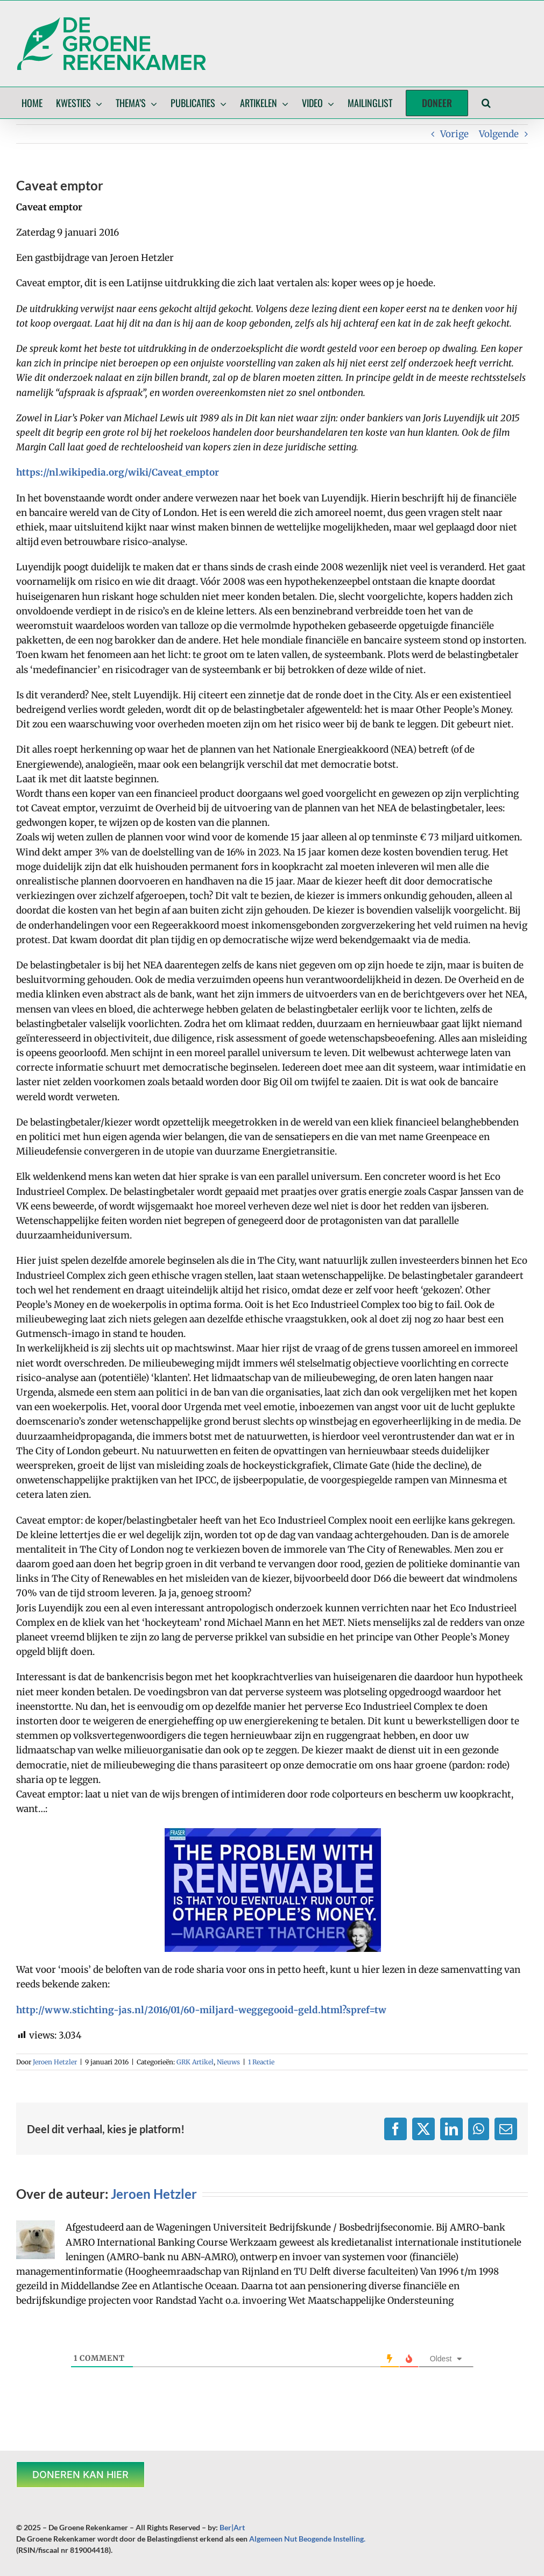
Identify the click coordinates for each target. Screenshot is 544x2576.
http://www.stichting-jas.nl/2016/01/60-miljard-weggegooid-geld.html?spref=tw (201, 2010)
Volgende (499, 134)
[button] (486, 102)
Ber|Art (232, 2527)
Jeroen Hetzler (55, 2062)
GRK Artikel (195, 2062)
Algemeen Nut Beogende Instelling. (307, 2538)
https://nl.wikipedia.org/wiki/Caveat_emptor (117, 472)
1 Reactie (261, 2062)
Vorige (454, 134)
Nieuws (228, 2062)
